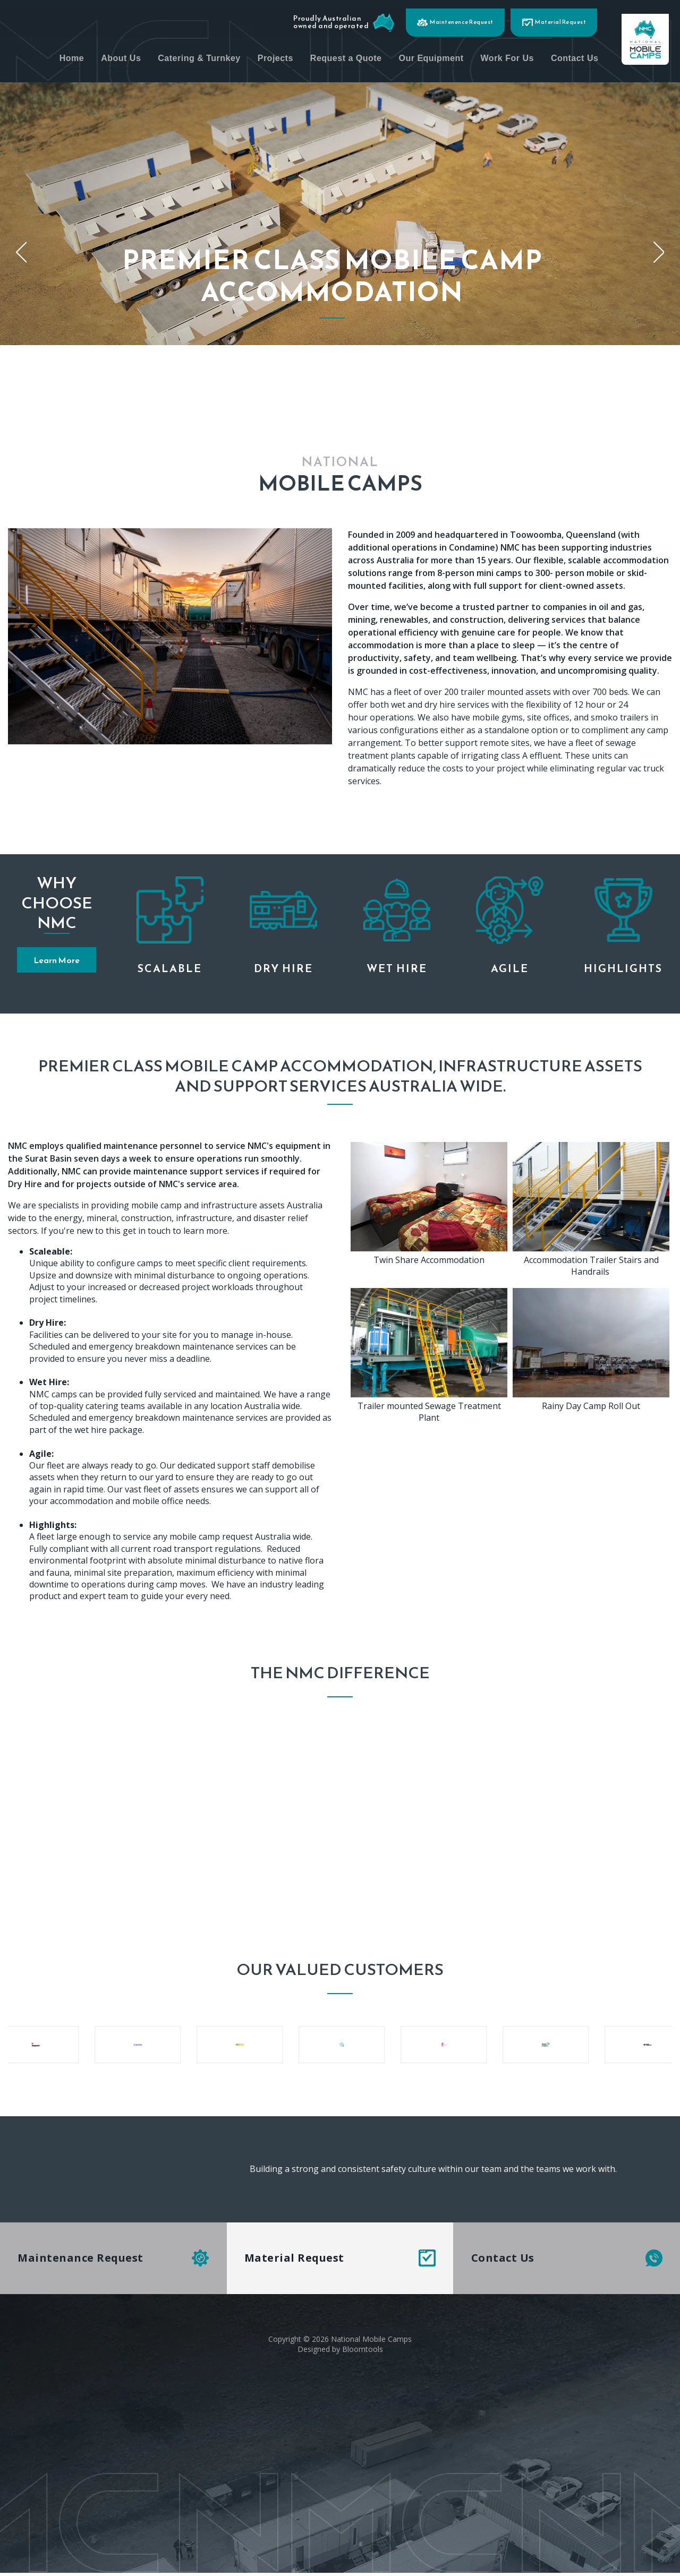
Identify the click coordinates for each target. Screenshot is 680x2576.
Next (658, 252)
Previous (21, 252)
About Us (186, 55)
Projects (340, 55)
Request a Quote (411, 55)
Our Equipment (496, 55)
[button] (56, 960)
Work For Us (572, 55)
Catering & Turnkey (264, 55)
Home (136, 55)
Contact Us (640, 55)
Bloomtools (362, 2350)
